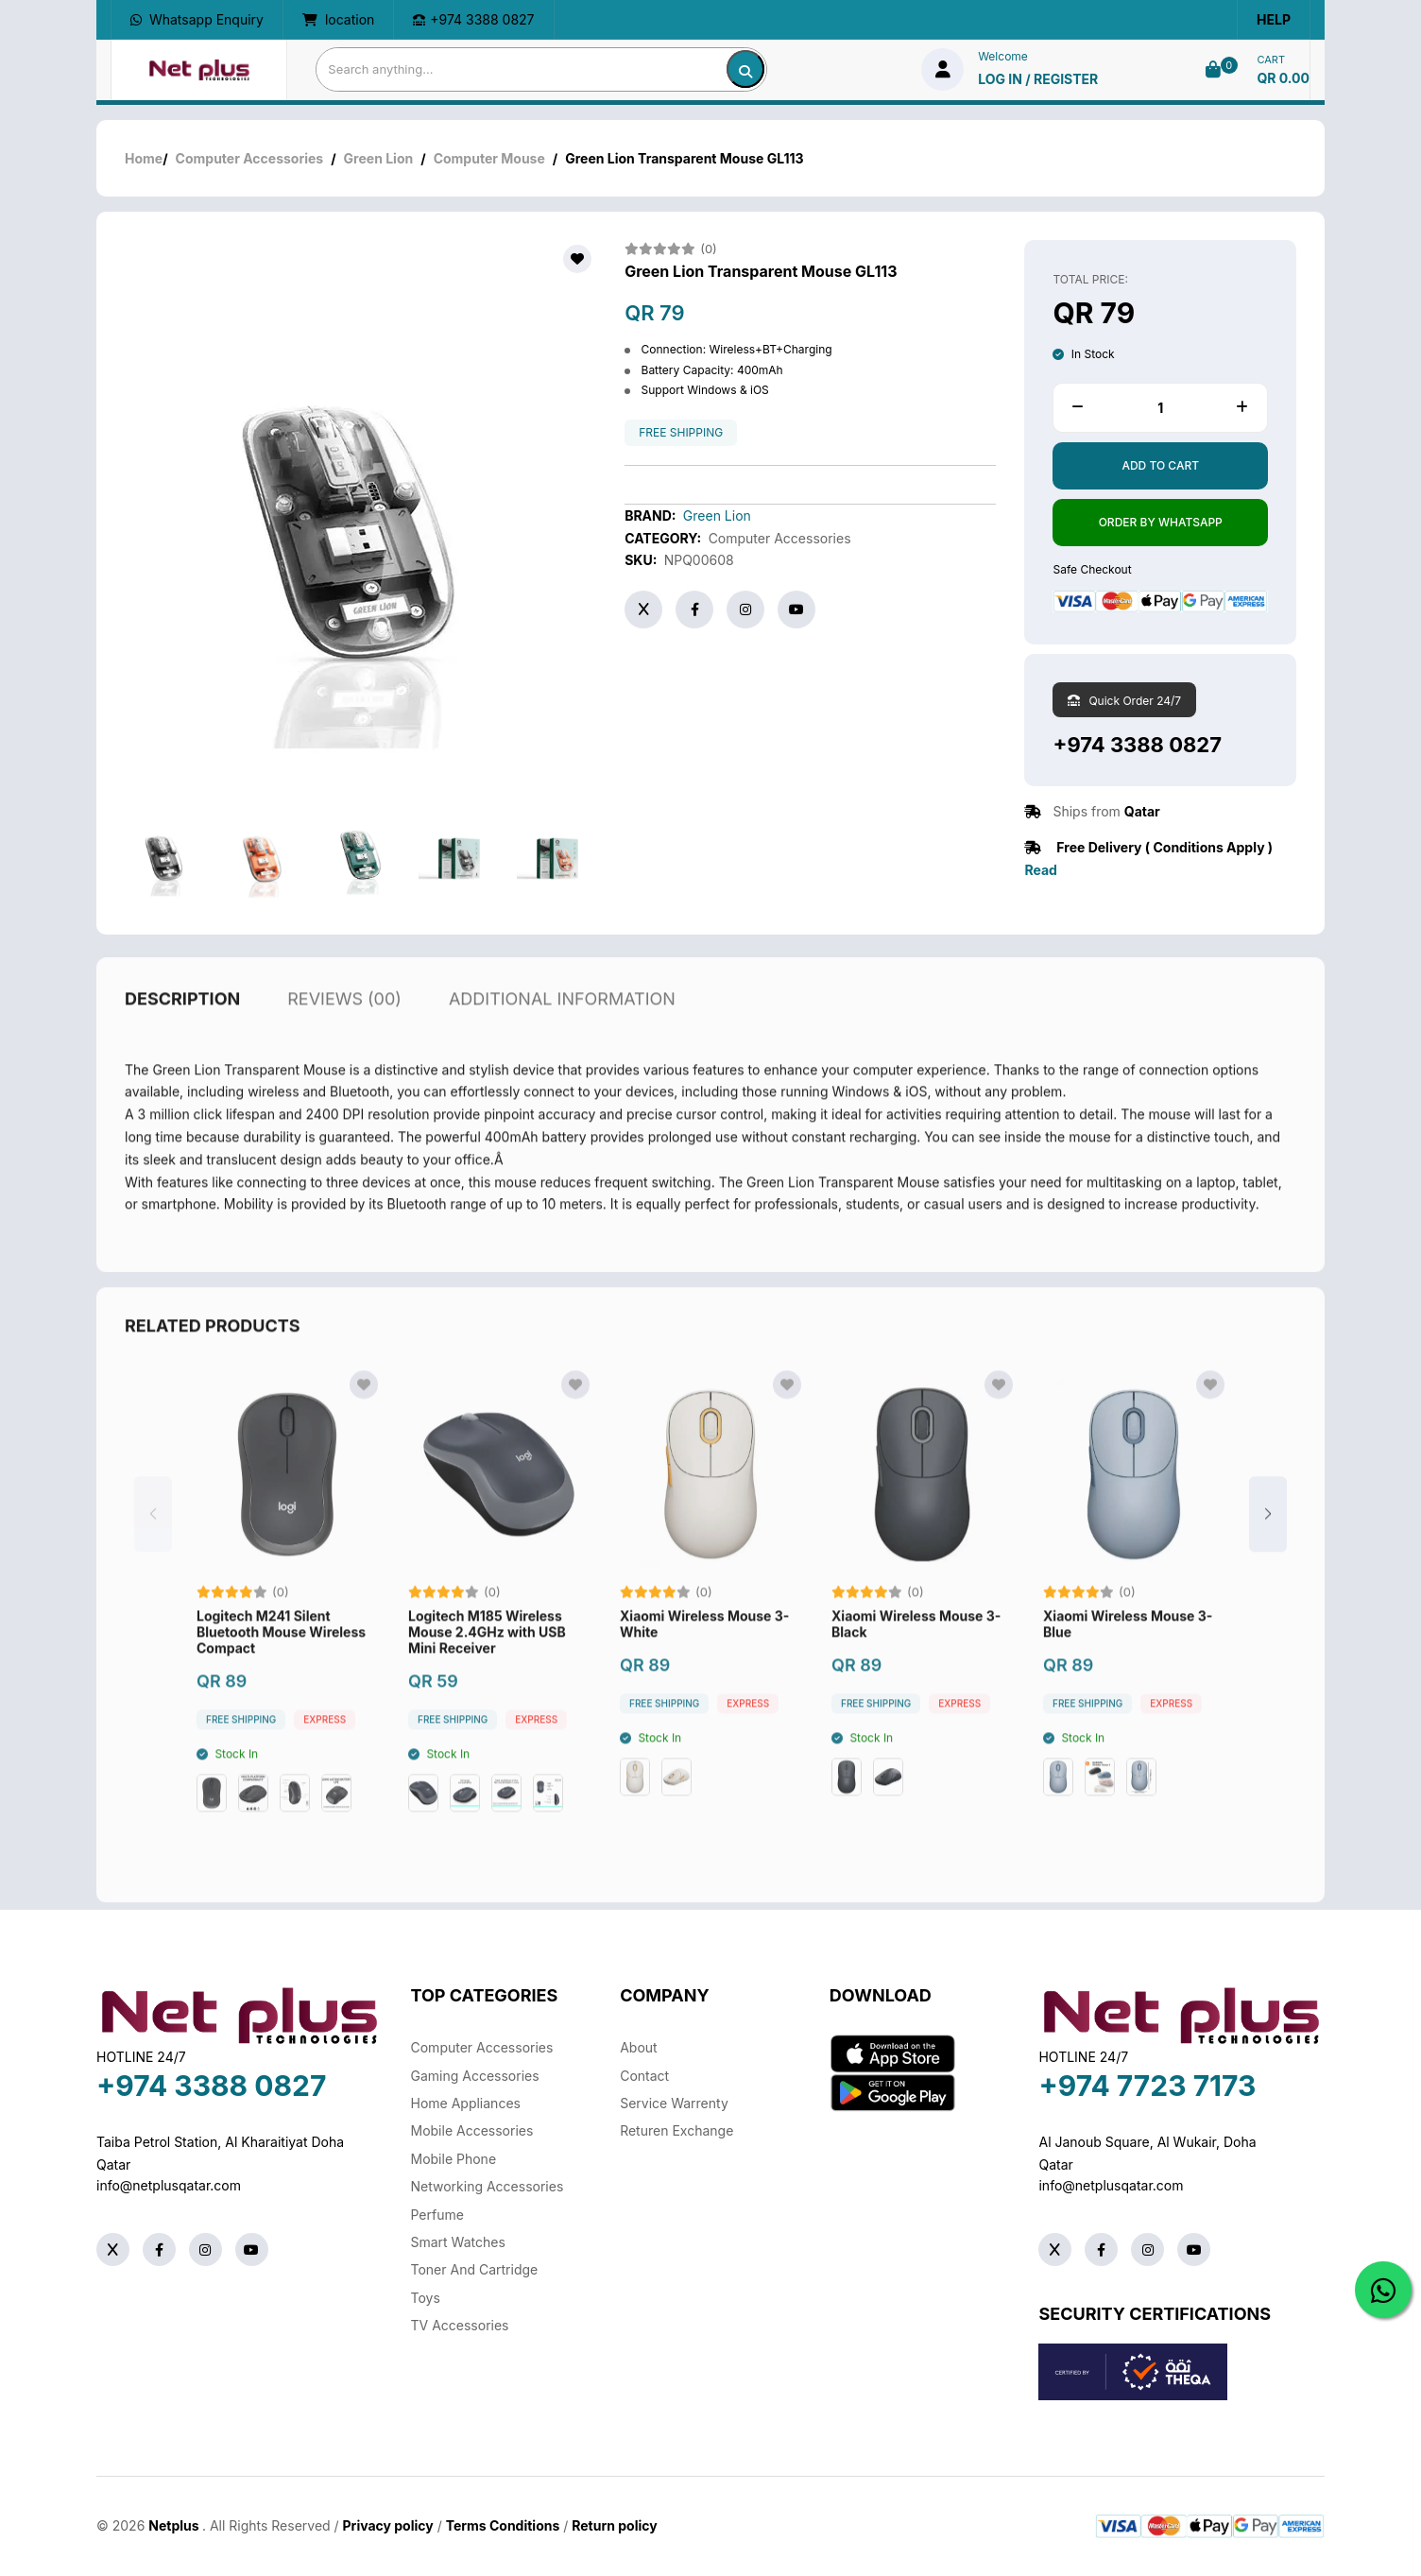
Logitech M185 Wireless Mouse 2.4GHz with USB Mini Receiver (487, 1672)
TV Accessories (460, 2325)
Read (1040, 870)
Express (324, 1760)
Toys (425, 2298)
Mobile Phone (454, 2159)
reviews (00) (344, 1038)
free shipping (681, 433)
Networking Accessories (487, 2186)
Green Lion (379, 158)
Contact (644, 2076)
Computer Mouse (489, 158)
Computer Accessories (250, 158)
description (182, 1038)
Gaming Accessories (475, 2076)
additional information (562, 1038)
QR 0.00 (1283, 78)
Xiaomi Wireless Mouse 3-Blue (1127, 1664)
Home (144, 158)
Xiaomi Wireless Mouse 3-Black (916, 1664)
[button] (1268, 1554)
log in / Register (1038, 79)
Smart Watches (458, 2242)
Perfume (437, 2215)
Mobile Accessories (472, 2130)
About (638, 2047)
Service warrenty (674, 2103)
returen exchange (676, 2130)
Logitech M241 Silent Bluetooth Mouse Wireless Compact (281, 1672)
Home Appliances (466, 2103)
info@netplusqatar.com (168, 2185)
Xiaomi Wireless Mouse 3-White (704, 1664)
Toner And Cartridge (475, 2269)
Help (1274, 19)
